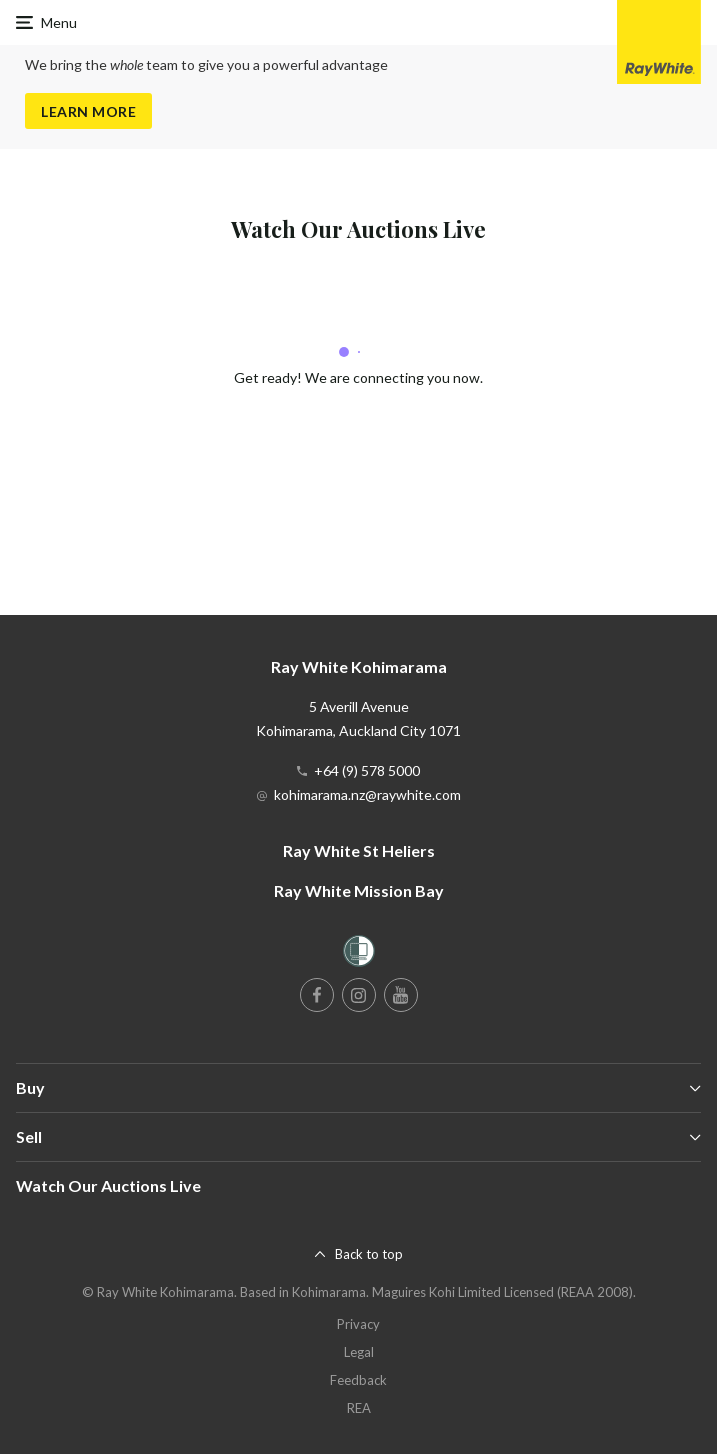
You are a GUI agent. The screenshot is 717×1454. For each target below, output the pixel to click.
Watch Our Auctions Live (108, 1185)
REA (359, 1408)
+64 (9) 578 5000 (367, 770)
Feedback (358, 1380)
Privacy (358, 1324)
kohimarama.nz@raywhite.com (367, 794)
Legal (359, 1352)
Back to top (369, 1254)
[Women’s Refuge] (359, 954)
